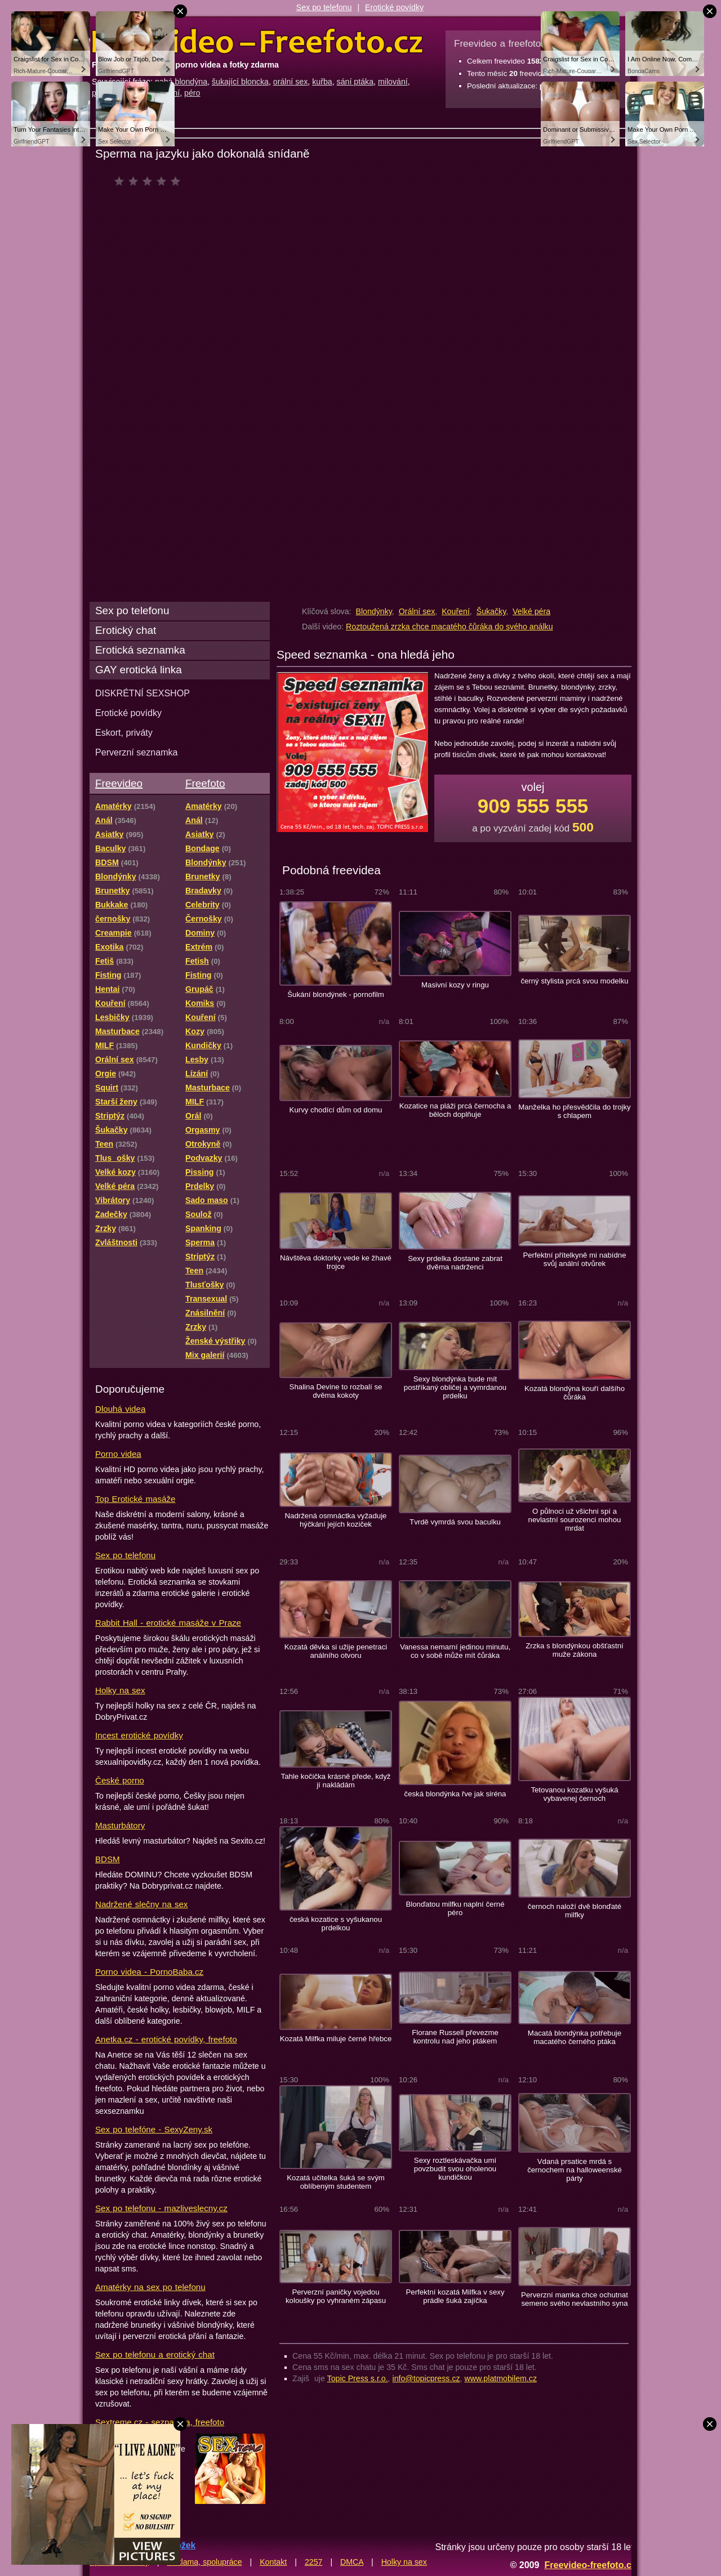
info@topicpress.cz (426, 2378)
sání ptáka (355, 81)
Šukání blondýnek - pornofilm (335, 994)
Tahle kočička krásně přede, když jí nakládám (336, 1780)
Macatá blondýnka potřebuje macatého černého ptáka (574, 2037)
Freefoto (205, 783)
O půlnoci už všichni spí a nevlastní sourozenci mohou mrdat (574, 1519)
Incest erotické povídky (139, 1735)
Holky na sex (120, 1690)
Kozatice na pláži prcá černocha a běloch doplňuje (455, 1110)
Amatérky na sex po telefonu (150, 2287)
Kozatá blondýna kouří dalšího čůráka (574, 1392)
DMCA (351, 2561)
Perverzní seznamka (136, 752)
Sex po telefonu (324, 7)
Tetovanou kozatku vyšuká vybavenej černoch (574, 1794)
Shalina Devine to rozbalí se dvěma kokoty (336, 1391)
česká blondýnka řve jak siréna (455, 1794)
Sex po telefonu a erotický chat (155, 2354)
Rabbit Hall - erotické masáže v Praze (168, 1622)
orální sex (290, 81)
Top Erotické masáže (135, 1499)
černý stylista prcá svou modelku (574, 981)
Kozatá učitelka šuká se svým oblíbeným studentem (336, 2182)
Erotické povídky (394, 7)
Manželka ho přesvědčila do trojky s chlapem (574, 1111)
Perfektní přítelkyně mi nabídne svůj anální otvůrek (574, 1259)
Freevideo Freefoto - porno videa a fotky (257, 41)
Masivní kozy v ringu (455, 985)
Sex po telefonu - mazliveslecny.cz (161, 2208)
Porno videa (118, 1454)
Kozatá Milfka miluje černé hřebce (336, 2038)
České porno (119, 1780)
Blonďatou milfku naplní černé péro (455, 1908)
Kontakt (273, 2561)
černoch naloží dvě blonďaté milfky (574, 1910)
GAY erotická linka (138, 670)
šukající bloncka (240, 81)
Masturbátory (120, 1825)
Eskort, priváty (124, 732)
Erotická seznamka (140, 650)
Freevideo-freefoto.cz (590, 2565)
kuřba (322, 81)
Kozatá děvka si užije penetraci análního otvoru (335, 1651)
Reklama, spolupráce (204, 2561)
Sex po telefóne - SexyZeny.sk (153, 2129)
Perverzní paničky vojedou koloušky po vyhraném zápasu (336, 2296)
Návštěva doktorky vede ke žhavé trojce (335, 1262)
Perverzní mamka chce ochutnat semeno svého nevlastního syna (574, 2299)
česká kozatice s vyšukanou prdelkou (336, 1923)
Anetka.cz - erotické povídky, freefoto (166, 2039)
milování (393, 81)
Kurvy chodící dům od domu (336, 1110)
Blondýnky (373, 611)
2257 (314, 2561)
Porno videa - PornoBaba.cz (149, 1971)
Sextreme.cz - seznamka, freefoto (159, 2422)
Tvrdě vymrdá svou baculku (455, 1522)
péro (192, 92)
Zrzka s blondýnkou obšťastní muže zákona (574, 1650)
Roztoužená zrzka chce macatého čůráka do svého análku (449, 626)
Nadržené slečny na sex (141, 1904)
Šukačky (491, 611)
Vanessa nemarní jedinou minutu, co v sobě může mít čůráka (455, 1651)
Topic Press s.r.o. (357, 2378)
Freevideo (119, 783)
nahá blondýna (181, 81)
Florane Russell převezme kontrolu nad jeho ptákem (455, 2036)
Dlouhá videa (120, 1409)
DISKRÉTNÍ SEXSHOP (142, 693)
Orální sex (417, 611)
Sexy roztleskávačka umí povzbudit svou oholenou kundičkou (455, 2168)
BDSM (107, 1859)
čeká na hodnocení (150, 181)
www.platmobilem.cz (500, 2378)
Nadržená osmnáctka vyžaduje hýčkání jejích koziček (336, 1519)
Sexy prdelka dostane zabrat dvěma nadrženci (455, 1262)
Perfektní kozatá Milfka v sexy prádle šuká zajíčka (455, 2296)
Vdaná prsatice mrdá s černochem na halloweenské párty (574, 2170)
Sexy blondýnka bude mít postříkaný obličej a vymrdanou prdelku (455, 1387)
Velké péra (531, 611)
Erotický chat (125, 630)
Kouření (456, 611)
